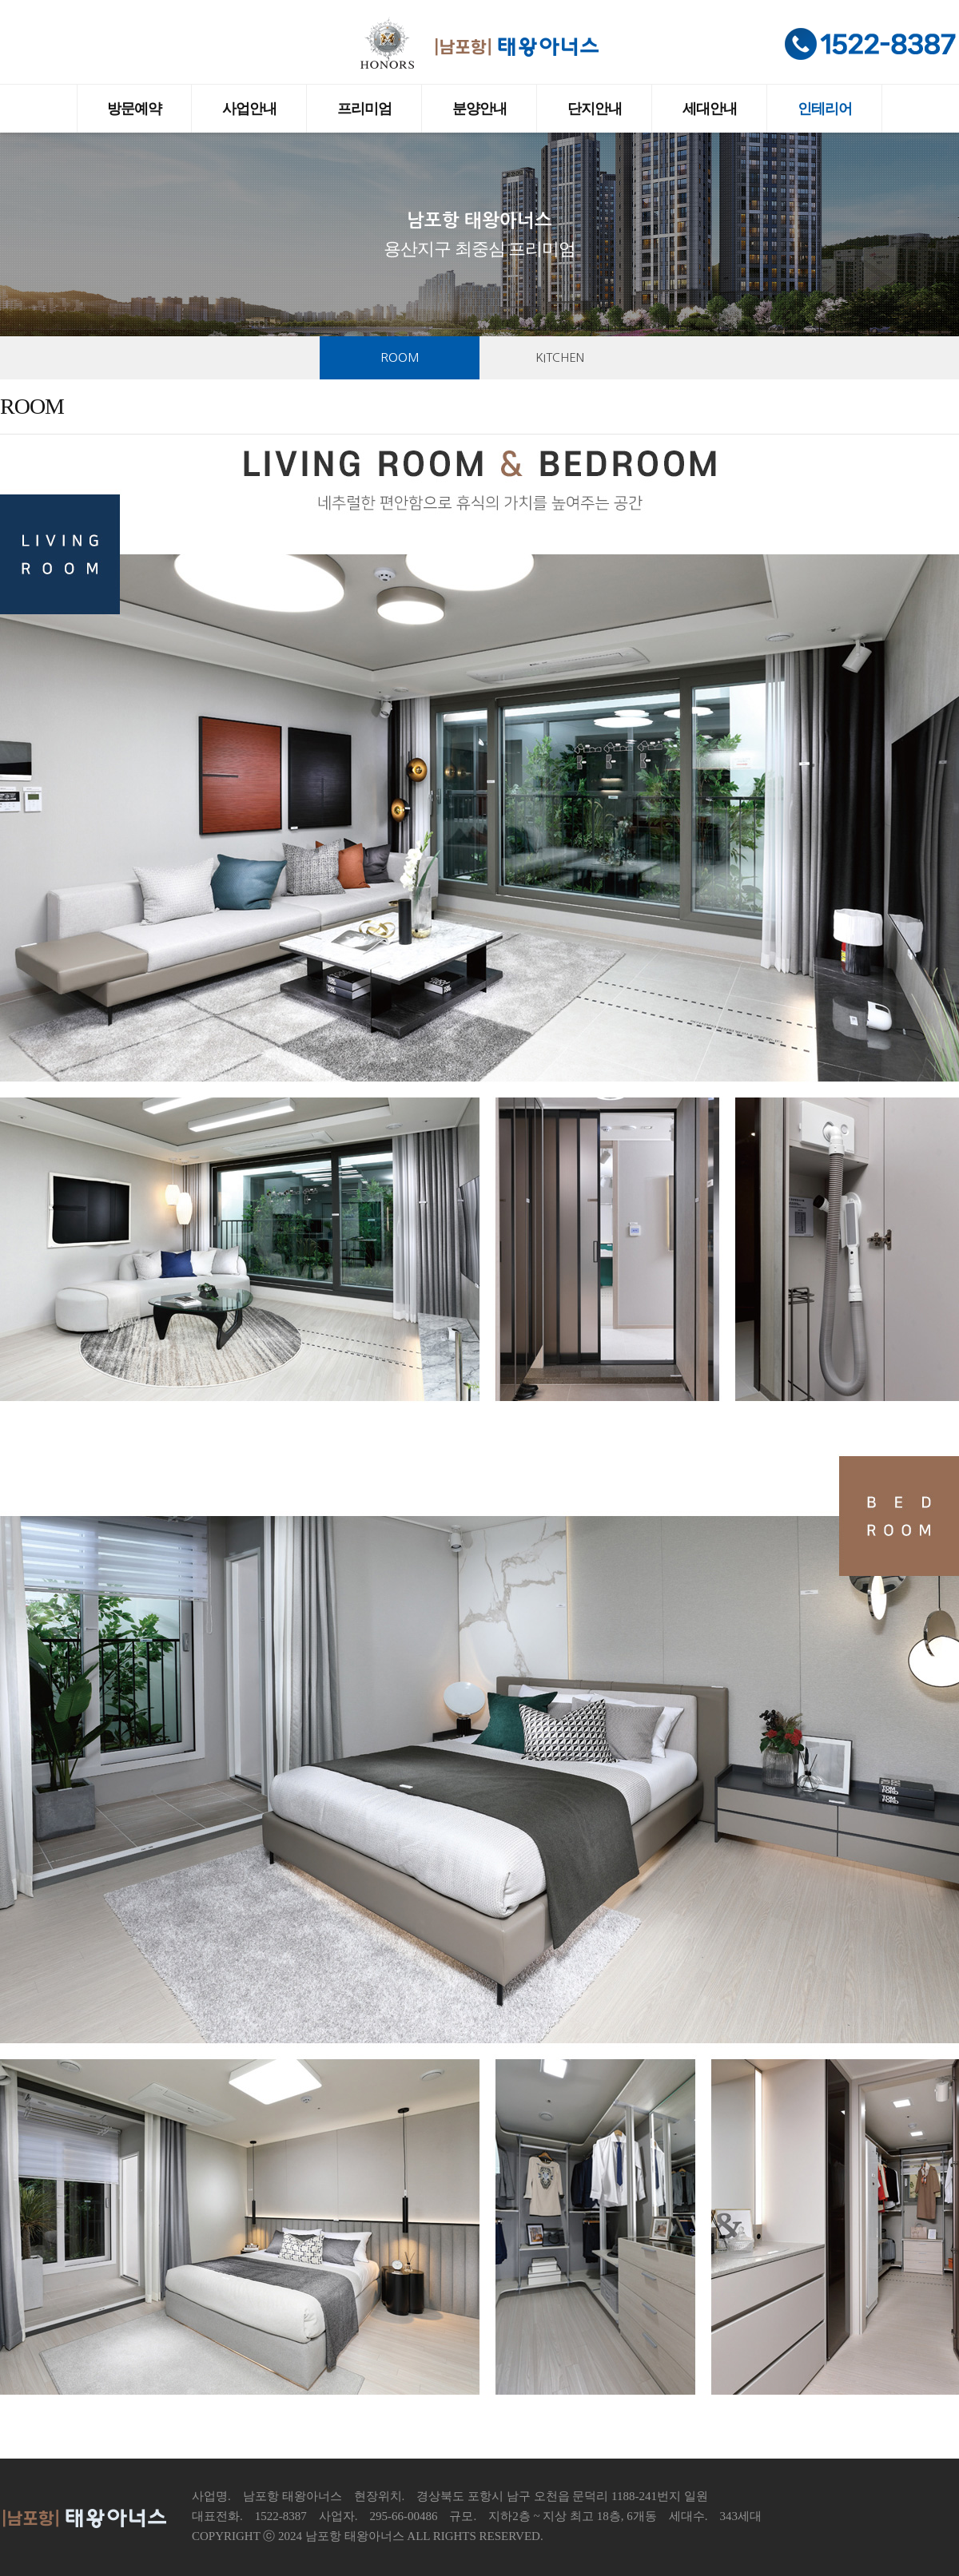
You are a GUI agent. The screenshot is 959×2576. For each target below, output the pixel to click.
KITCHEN (559, 357)
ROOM (400, 357)
